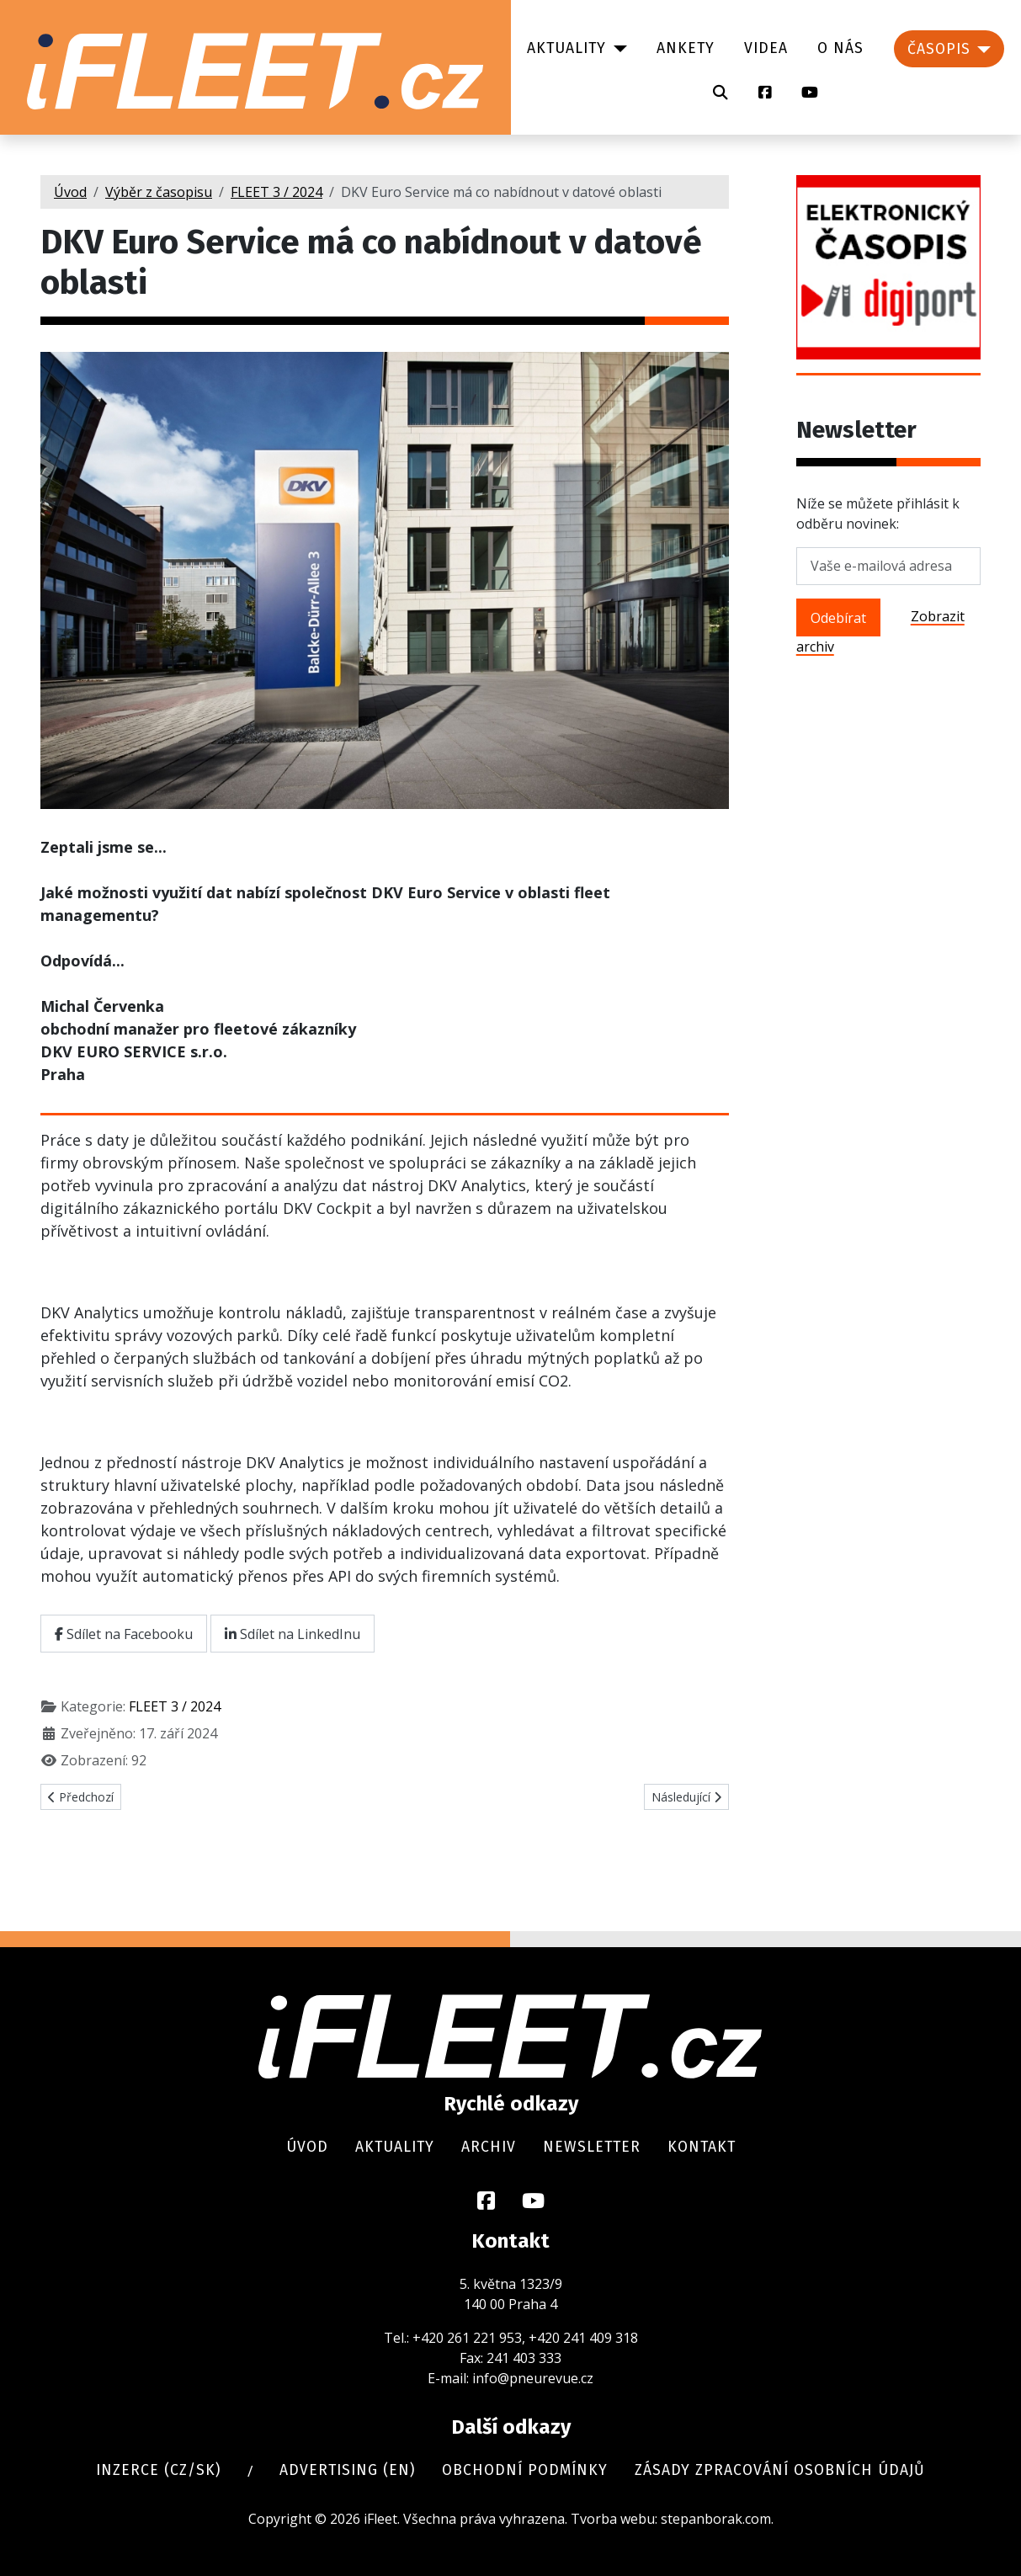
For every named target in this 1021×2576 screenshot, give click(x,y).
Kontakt (701, 2147)
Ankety (686, 48)
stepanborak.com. (717, 2518)
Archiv (488, 2147)
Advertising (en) (347, 2470)
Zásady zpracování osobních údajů (780, 2470)
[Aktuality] (616, 48)
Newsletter (592, 2147)
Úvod (307, 2147)
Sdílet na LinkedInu (292, 1634)
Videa (766, 48)
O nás (840, 48)
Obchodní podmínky (525, 2470)
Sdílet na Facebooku (124, 1634)
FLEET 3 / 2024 (175, 1706)
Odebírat (838, 618)
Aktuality (566, 48)
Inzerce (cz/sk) (158, 2470)
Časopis (938, 49)
